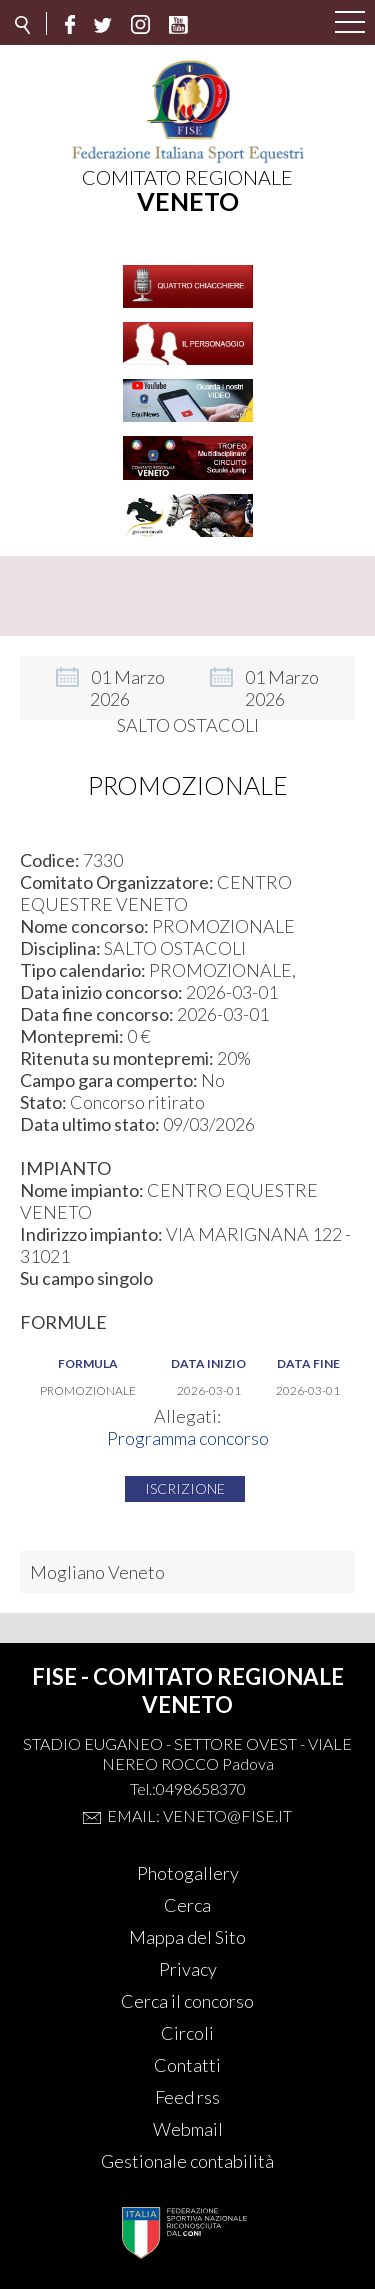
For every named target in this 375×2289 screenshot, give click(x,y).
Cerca (187, 1905)
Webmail (188, 2129)
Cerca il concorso (187, 2001)
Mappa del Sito (187, 1937)
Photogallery (188, 1873)
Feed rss (187, 2097)
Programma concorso (188, 1438)
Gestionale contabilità (187, 2161)
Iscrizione (185, 1488)
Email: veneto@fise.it (199, 1815)
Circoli (187, 2033)
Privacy (188, 1969)
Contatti (187, 2065)
